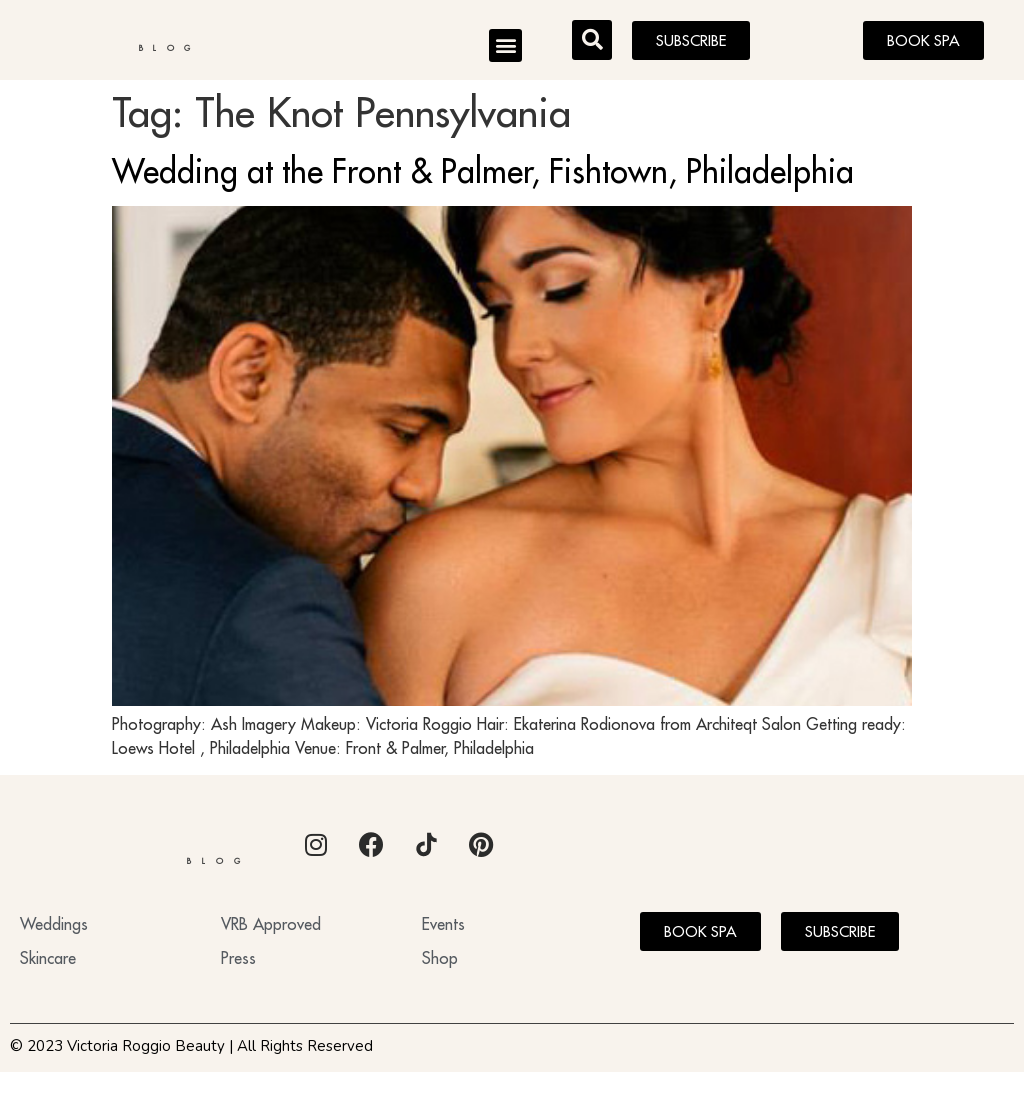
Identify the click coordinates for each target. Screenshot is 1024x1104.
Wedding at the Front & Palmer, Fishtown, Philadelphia (483, 178)
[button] (505, 48)
